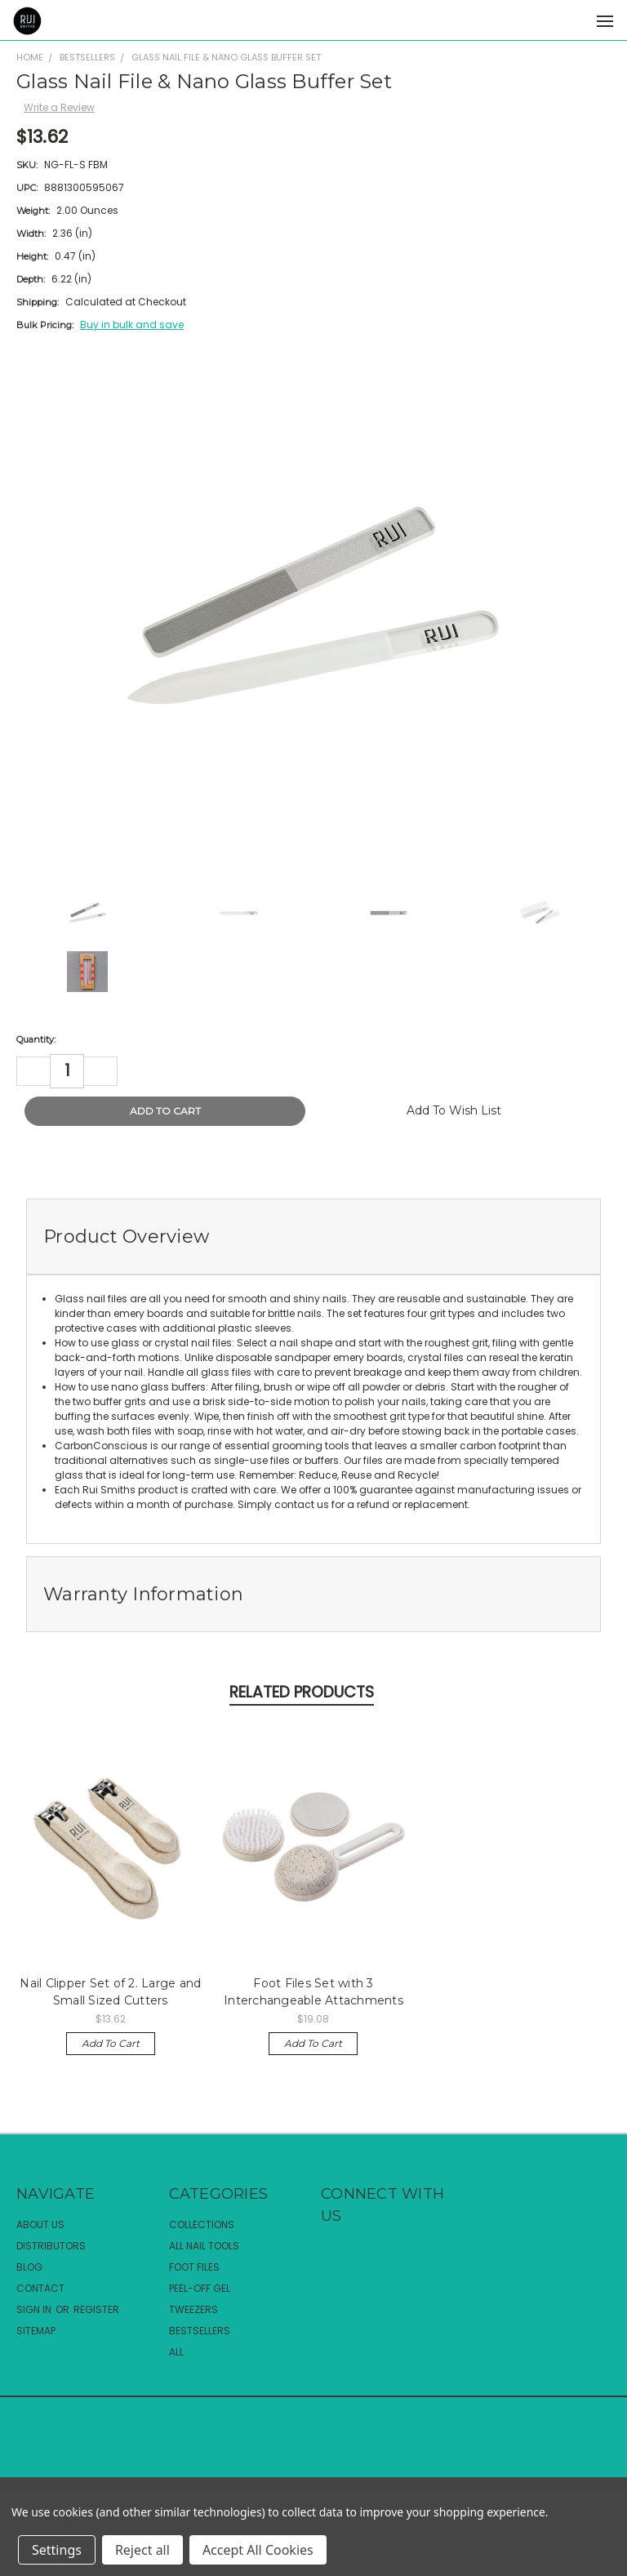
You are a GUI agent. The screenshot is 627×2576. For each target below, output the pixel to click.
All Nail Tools (204, 2246)
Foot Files (194, 2267)
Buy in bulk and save (132, 324)
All (176, 2352)
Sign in (35, 2309)
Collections (201, 2224)
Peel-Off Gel (199, 2288)
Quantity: (36, 1039)
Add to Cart (111, 2043)
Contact (40, 2288)
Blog (29, 2267)
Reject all (142, 2550)
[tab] (313, 1237)
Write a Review (59, 107)
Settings (57, 2550)
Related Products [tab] (301, 1692)
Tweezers (193, 2309)
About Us (40, 2224)
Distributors (51, 2246)
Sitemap (36, 2331)
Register (96, 2309)
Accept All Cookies (258, 2550)
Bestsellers (199, 2331)
